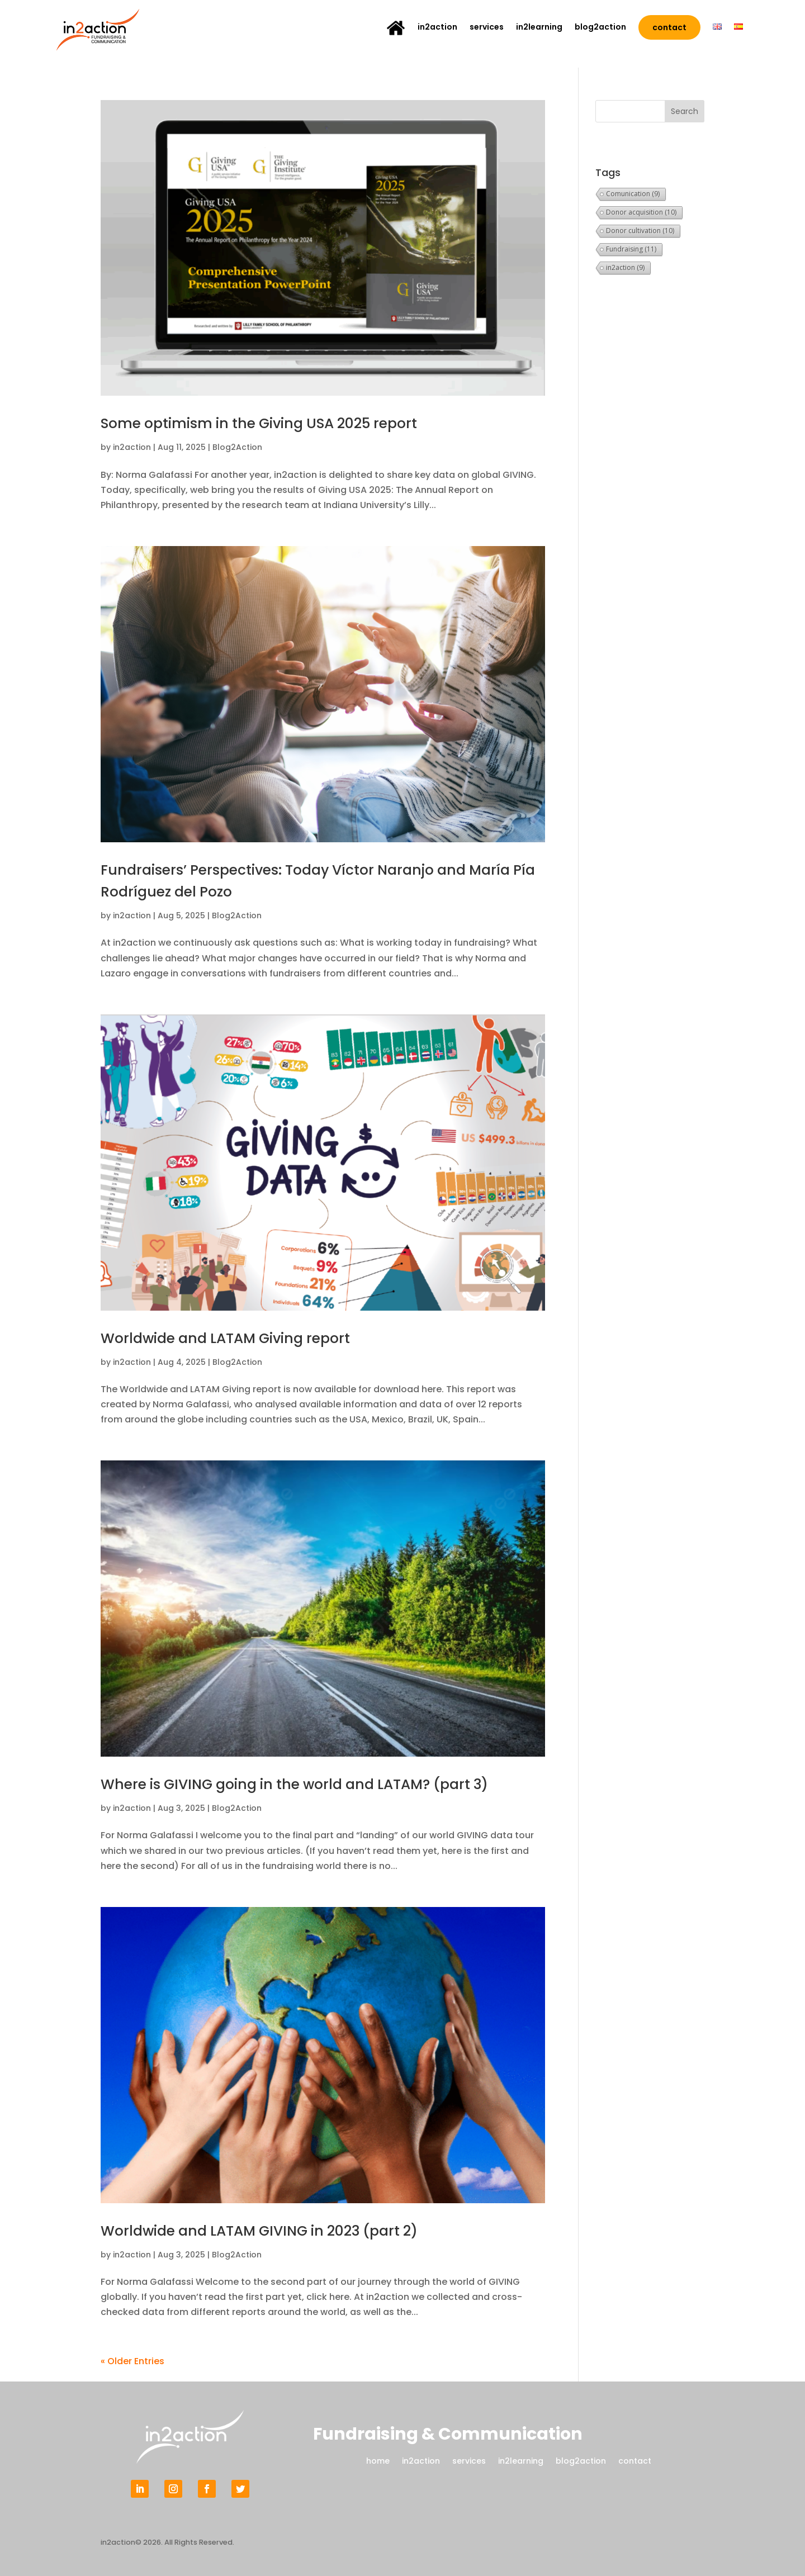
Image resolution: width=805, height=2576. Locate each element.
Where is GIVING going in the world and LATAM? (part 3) (307, 1784)
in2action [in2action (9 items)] (625, 267)
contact (669, 27)
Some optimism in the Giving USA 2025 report (270, 423)
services (487, 27)
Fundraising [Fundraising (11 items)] (631, 249)
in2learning (539, 27)
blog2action (600, 27)
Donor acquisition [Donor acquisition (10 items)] (641, 212)
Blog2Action (237, 447)
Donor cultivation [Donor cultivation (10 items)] (640, 230)
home (378, 2460)
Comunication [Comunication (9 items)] (633, 193)
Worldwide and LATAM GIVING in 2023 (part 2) (270, 2231)
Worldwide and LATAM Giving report (233, 1338)
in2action (437, 27)
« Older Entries (132, 2361)
